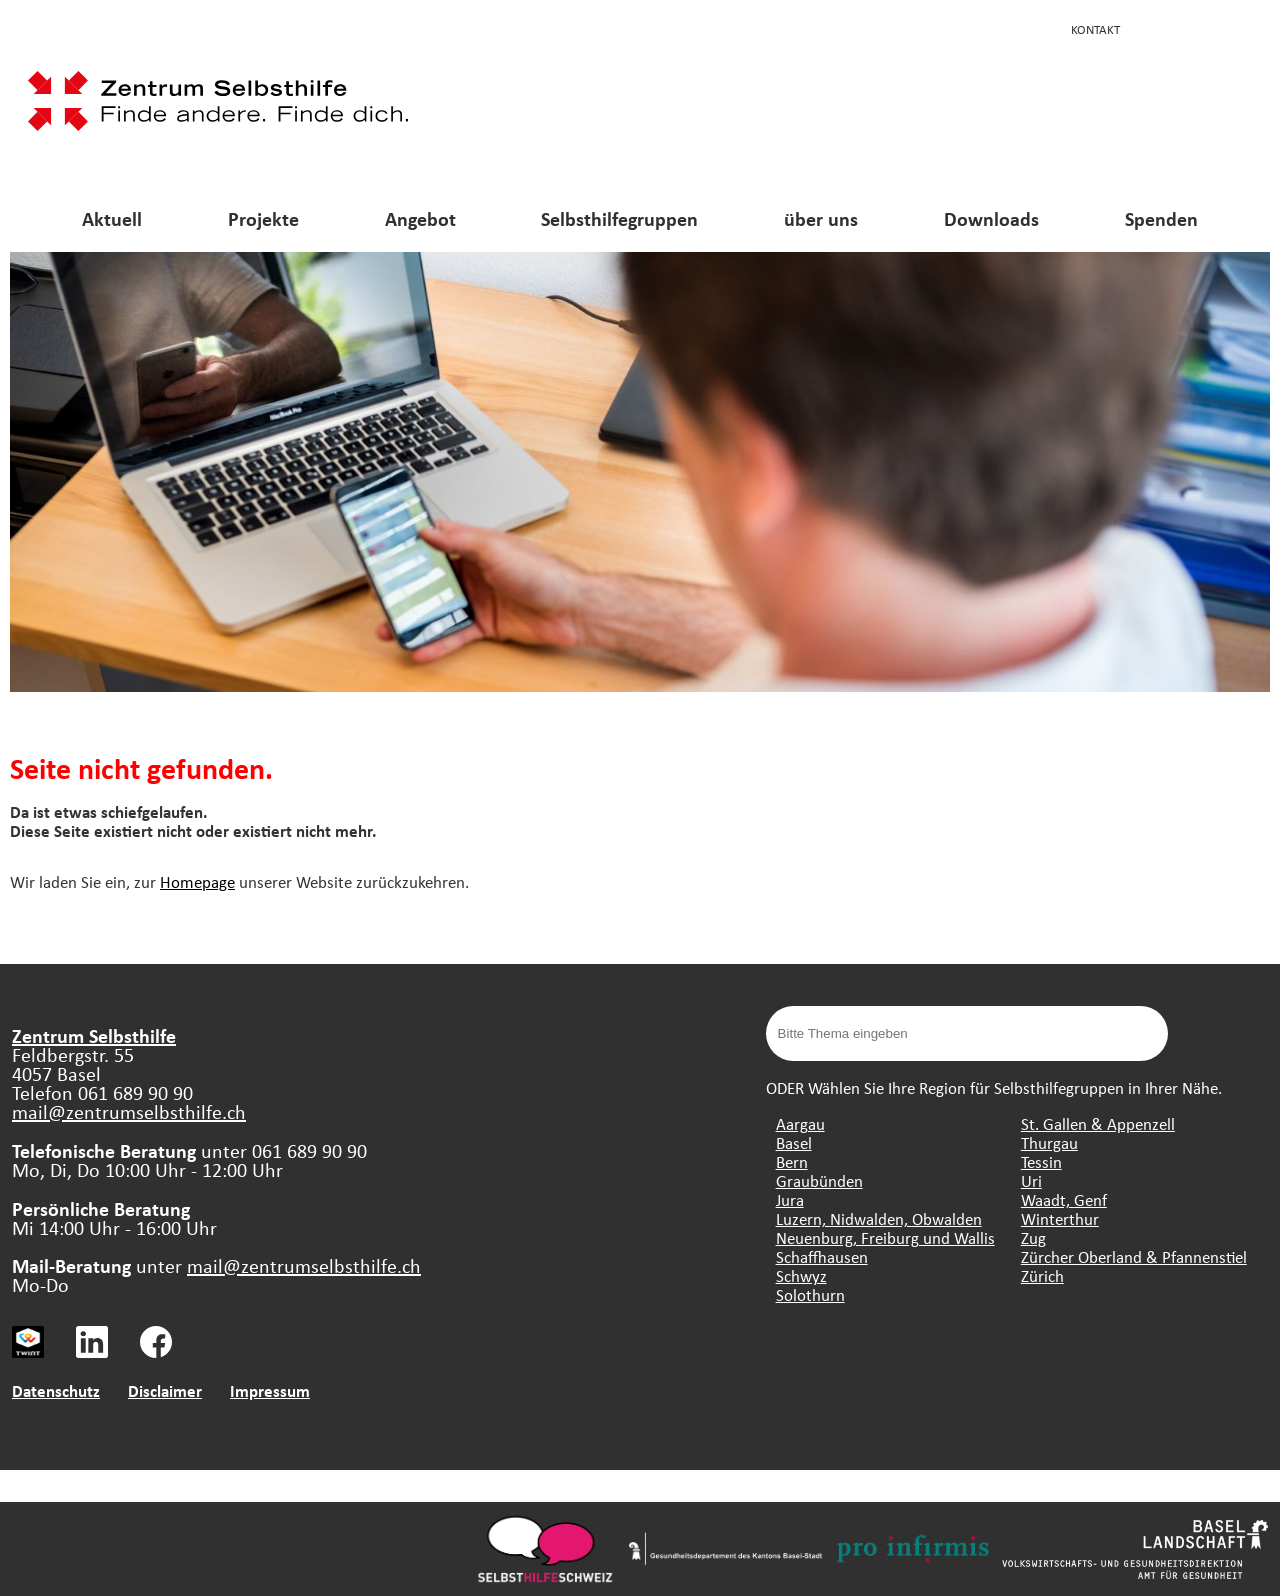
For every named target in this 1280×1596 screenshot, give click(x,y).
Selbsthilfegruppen (619, 218)
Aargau (800, 1123)
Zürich (1042, 1275)
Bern (792, 1161)
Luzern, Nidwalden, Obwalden (879, 1218)
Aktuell (112, 218)
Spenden (1161, 218)
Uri (1031, 1180)
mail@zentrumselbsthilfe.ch (129, 1111)
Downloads (991, 218)
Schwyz (801, 1275)
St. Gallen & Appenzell (1098, 1123)
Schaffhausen (822, 1256)
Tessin (1041, 1161)
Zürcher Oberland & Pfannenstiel (1134, 1256)
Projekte (263, 218)
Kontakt (1095, 29)
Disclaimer (165, 1390)
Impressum (270, 1390)
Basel (794, 1142)
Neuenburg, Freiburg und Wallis (885, 1237)
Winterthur (1060, 1218)
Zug (1033, 1237)
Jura (790, 1199)
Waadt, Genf (1064, 1199)
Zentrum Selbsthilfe (94, 1035)
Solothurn (810, 1294)
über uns (821, 218)
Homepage (197, 881)
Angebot (420, 218)
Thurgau (1049, 1142)
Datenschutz (56, 1390)
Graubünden (819, 1180)
